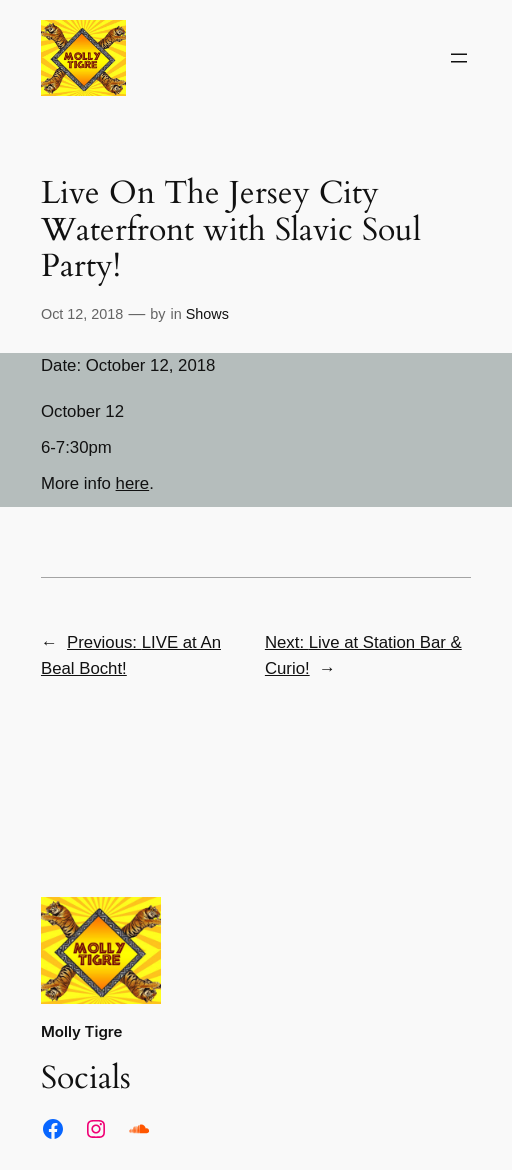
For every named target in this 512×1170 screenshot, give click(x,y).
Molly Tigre (81, 1031)
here (133, 483)
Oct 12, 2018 (82, 314)
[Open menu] (459, 58)
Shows (207, 314)
